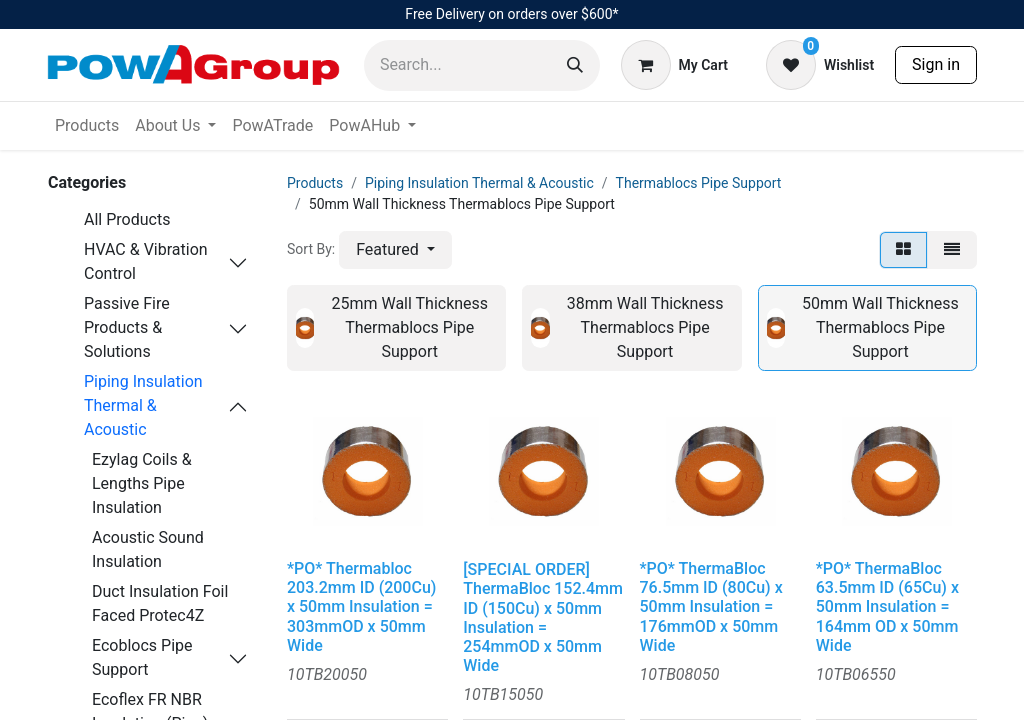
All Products (127, 219)
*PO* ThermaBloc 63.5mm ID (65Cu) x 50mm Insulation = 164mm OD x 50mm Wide (887, 607)
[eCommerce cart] (674, 65)
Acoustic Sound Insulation (148, 549)
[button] (395, 250)
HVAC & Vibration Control (146, 261)
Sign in (936, 64)
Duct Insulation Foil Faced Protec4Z (160, 603)
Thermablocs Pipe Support (699, 183)
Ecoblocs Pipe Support (142, 657)
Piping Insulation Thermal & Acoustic (143, 405)
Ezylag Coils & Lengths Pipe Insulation (142, 483)
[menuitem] (87, 126)
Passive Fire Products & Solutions (127, 327)
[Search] (575, 65)
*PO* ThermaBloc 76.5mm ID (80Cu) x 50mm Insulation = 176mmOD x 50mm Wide (711, 607)
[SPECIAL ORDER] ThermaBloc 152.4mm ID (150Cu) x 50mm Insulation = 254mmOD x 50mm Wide (543, 617)
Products (315, 183)
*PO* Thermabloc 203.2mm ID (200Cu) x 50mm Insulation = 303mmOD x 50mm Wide (361, 607)
